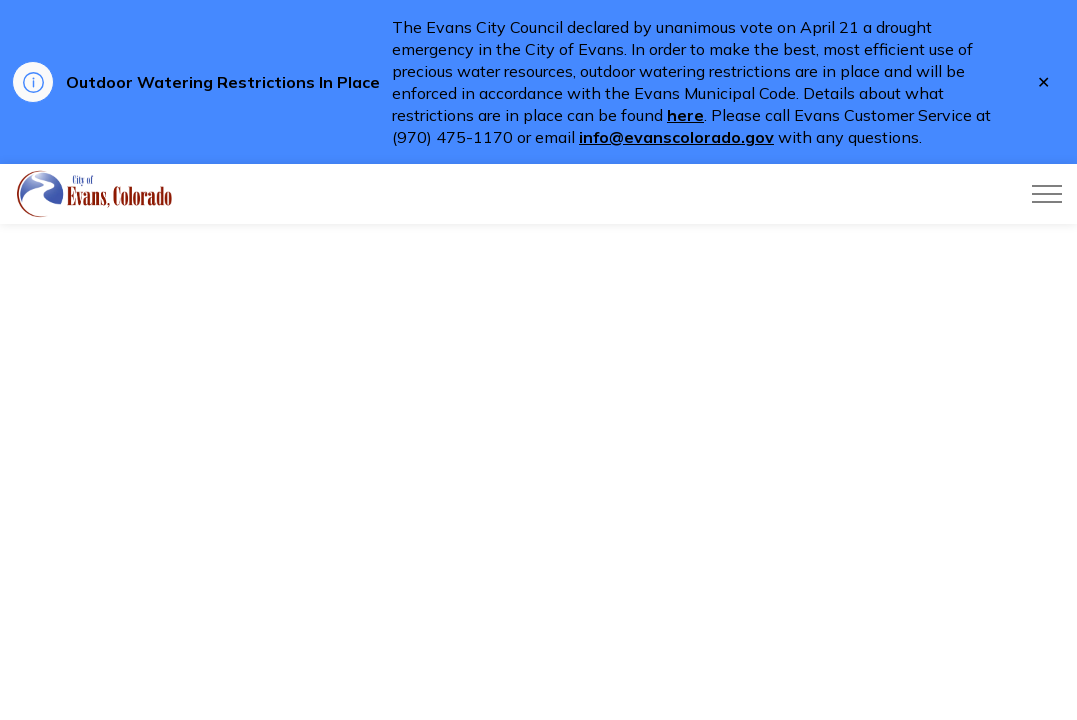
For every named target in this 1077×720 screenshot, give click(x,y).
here (685, 115)
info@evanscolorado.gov (676, 137)
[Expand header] (1047, 194)
